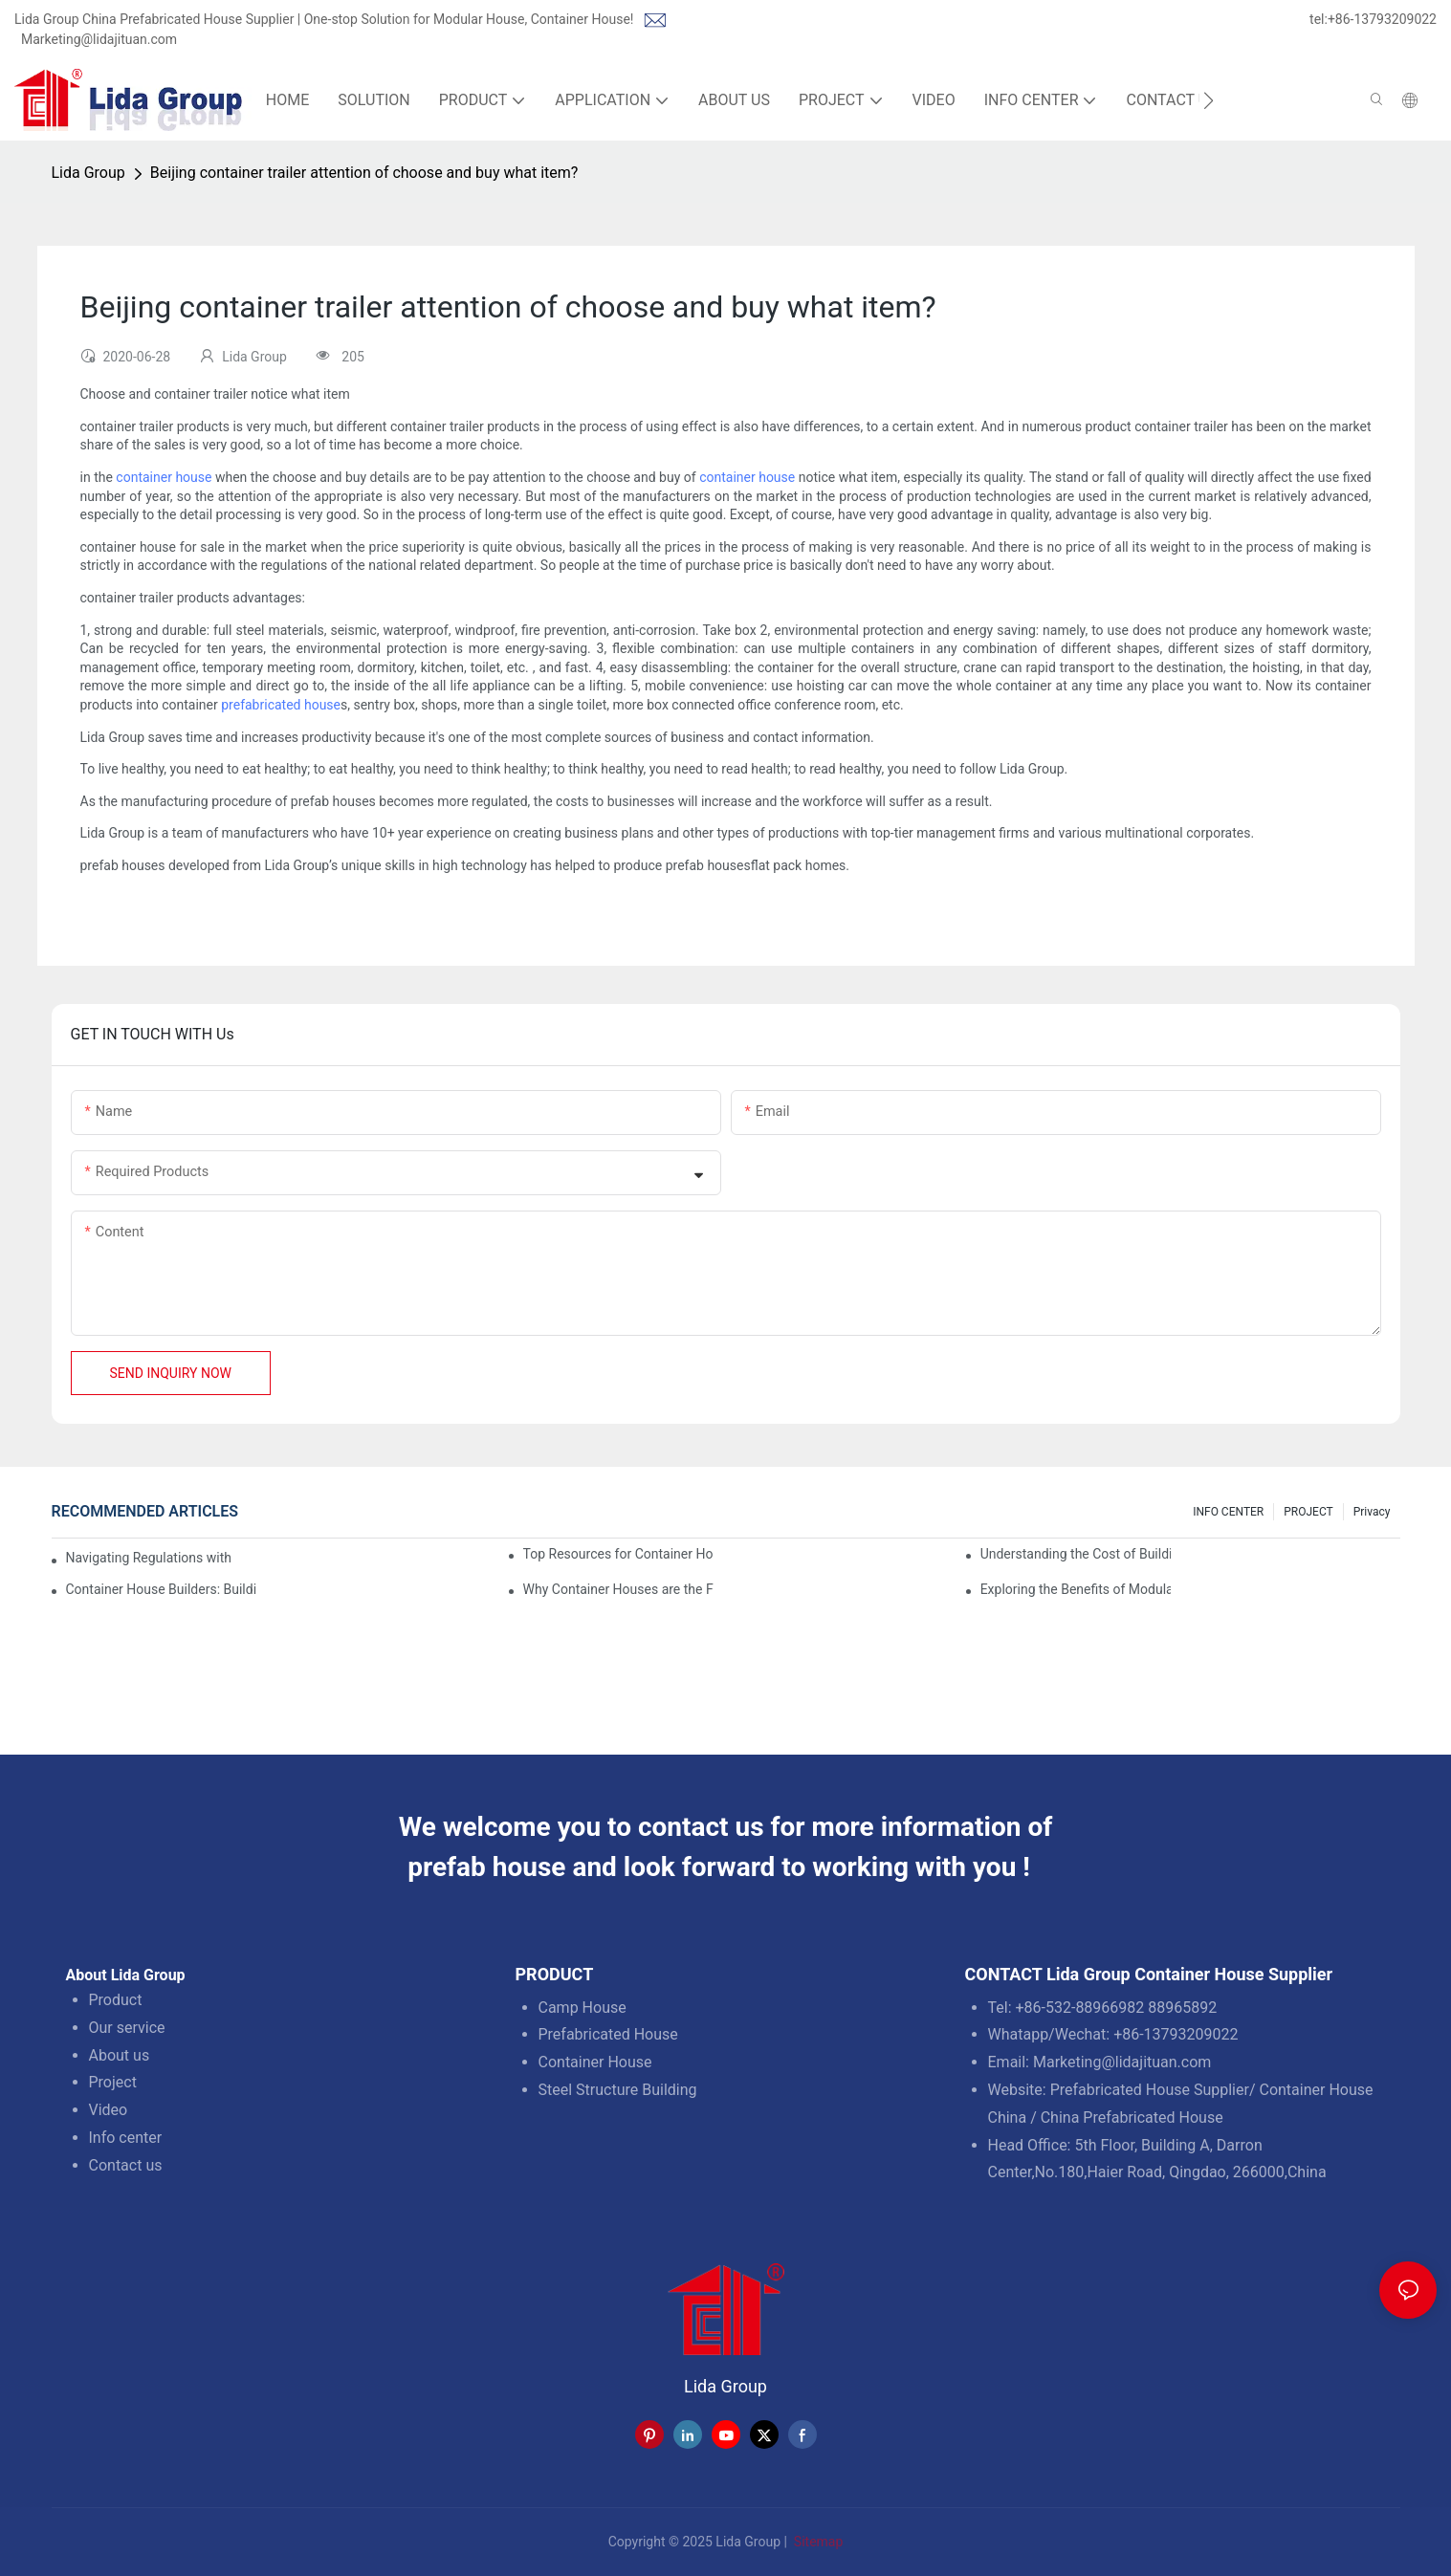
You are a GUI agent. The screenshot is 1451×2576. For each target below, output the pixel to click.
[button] (1208, 100)
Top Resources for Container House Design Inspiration (619, 1553)
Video (108, 2110)
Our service (127, 2028)
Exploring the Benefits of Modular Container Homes (1076, 1589)
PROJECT (1308, 1511)
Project (113, 2082)
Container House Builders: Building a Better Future (161, 1589)
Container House (595, 2062)
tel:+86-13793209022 (1373, 19)
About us (119, 2055)
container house (163, 477)
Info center (126, 2137)
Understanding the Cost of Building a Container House (1076, 1553)
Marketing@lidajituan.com (99, 39)
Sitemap (816, 2541)
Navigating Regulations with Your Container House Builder (148, 1557)
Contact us (126, 2165)
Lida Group (88, 173)
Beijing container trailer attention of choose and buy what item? (364, 173)
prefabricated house (281, 704)
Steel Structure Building (618, 2090)
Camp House (583, 2007)
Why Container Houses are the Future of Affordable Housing (619, 1589)
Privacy (1372, 1511)
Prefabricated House (608, 2034)
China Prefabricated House (1132, 2117)
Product (116, 2000)
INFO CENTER (1228, 1511)
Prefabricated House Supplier (1149, 2090)
